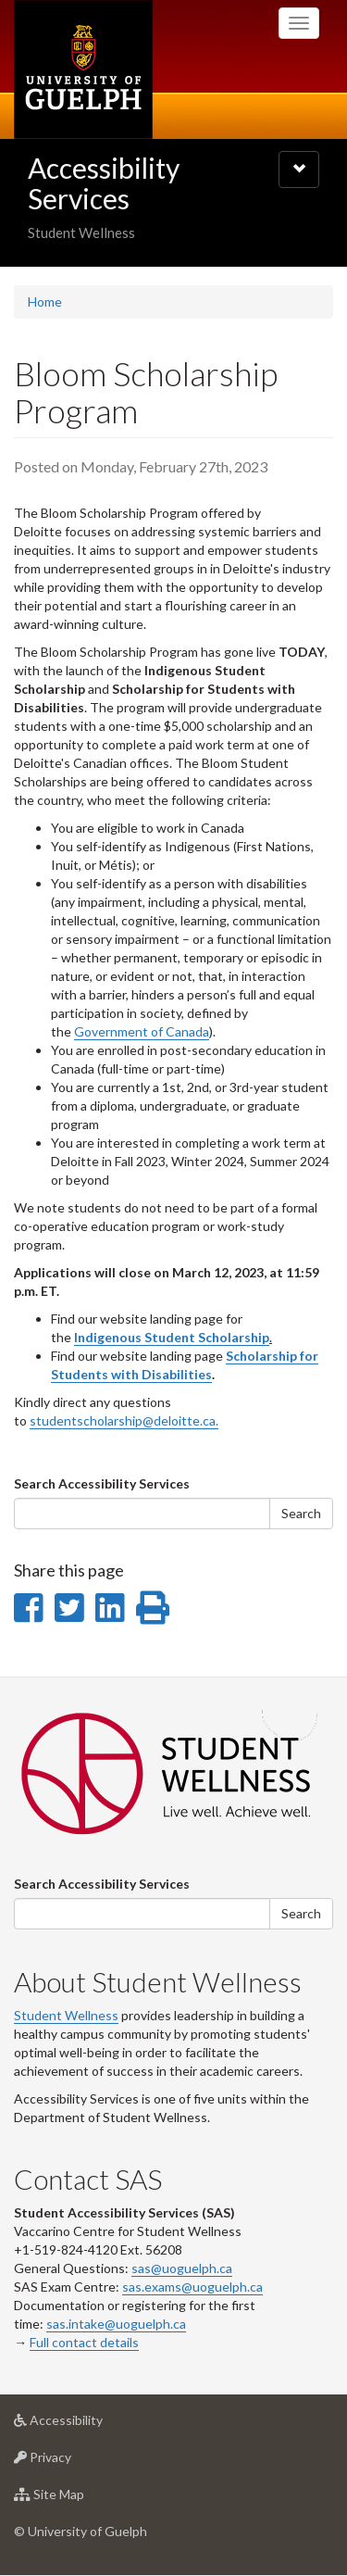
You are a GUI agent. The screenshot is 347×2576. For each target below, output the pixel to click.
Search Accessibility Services (102, 1483)
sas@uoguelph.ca (181, 2268)
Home (45, 301)
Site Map (78, 2498)
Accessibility (87, 2424)
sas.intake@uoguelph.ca (116, 2323)
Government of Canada (141, 1031)
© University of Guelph (80, 2531)
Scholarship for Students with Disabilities (184, 1365)
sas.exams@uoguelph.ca (192, 2286)
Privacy (72, 2461)
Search (301, 1513)
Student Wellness (66, 2015)
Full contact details (84, 2342)
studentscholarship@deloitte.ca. (124, 1420)
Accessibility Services (104, 183)
